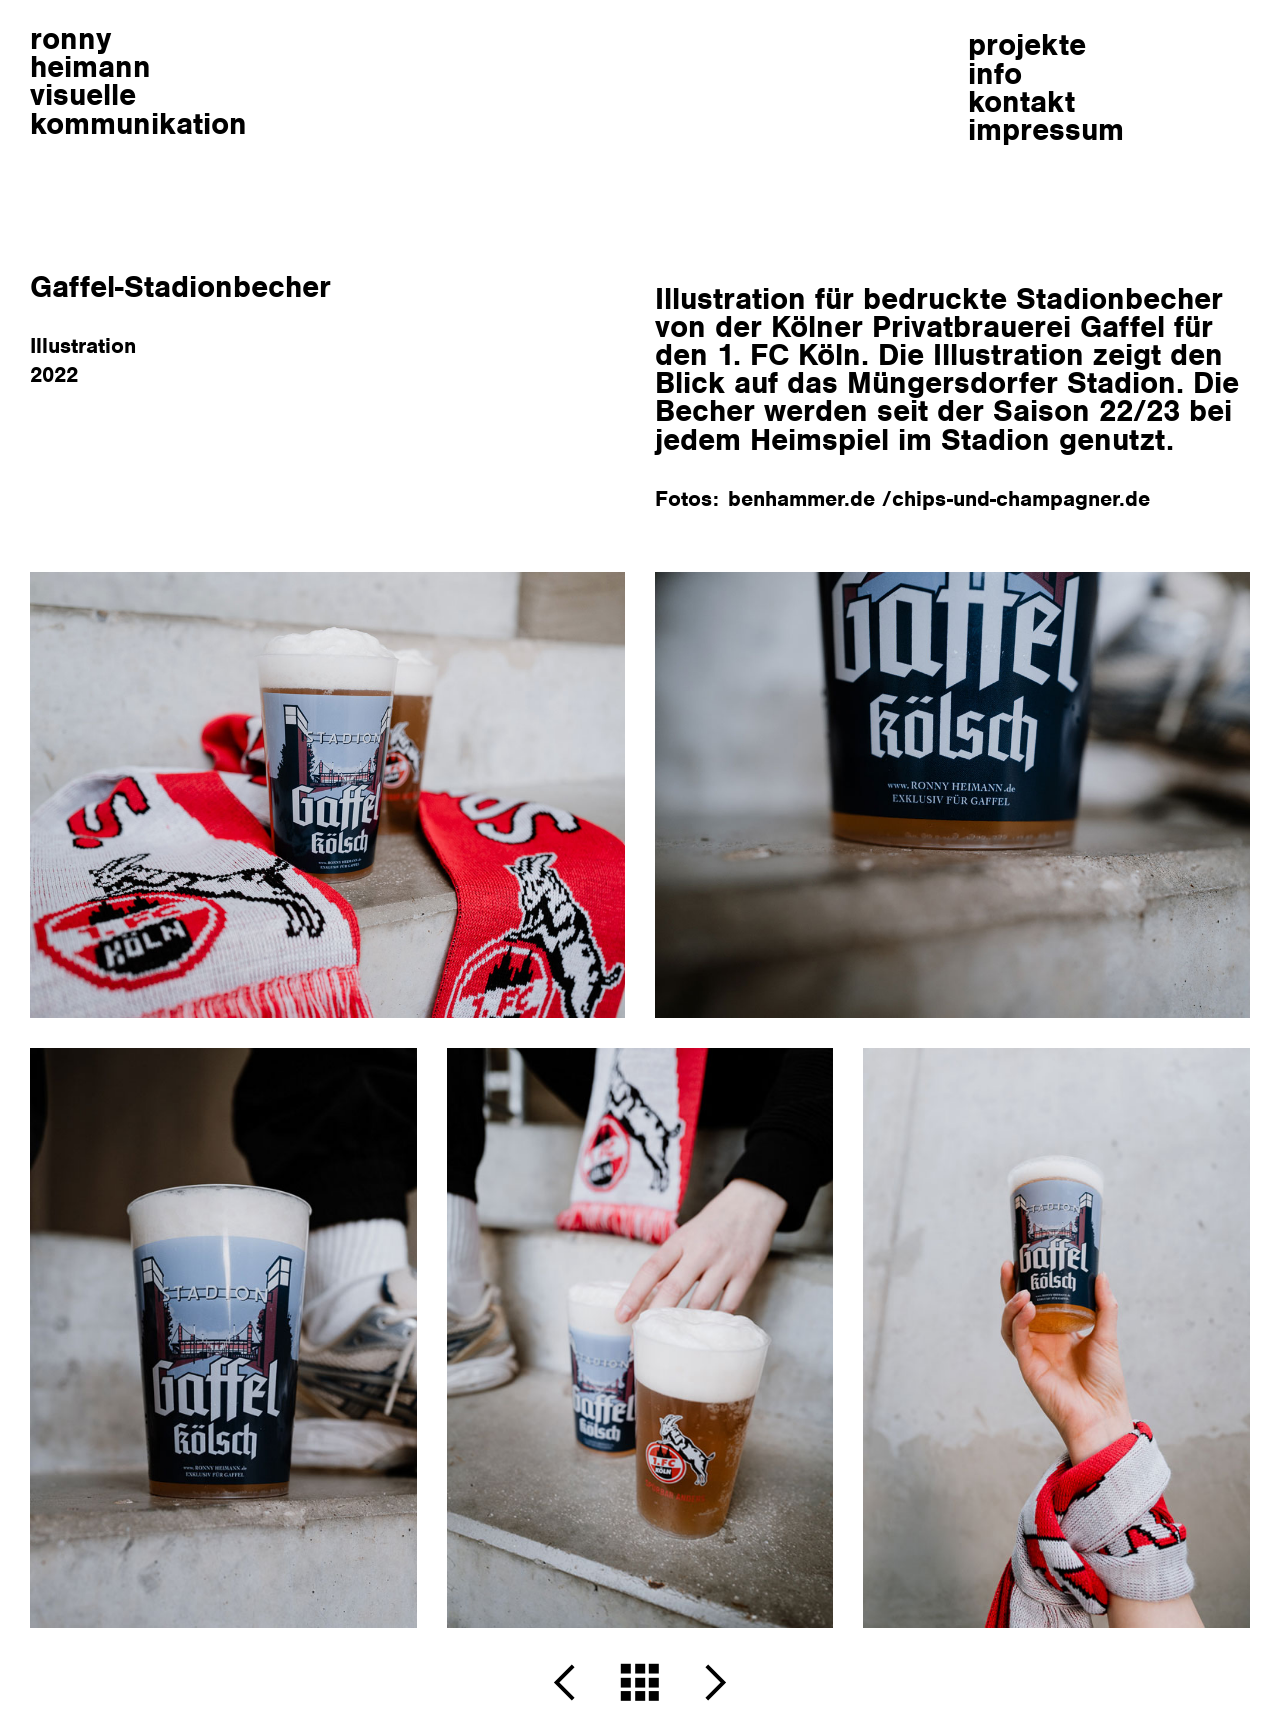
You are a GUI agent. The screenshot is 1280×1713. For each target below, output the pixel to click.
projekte (1027, 44)
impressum (1046, 129)
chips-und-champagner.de (1021, 498)
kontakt (1021, 101)
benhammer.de (805, 498)
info (995, 73)
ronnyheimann (138, 81)
